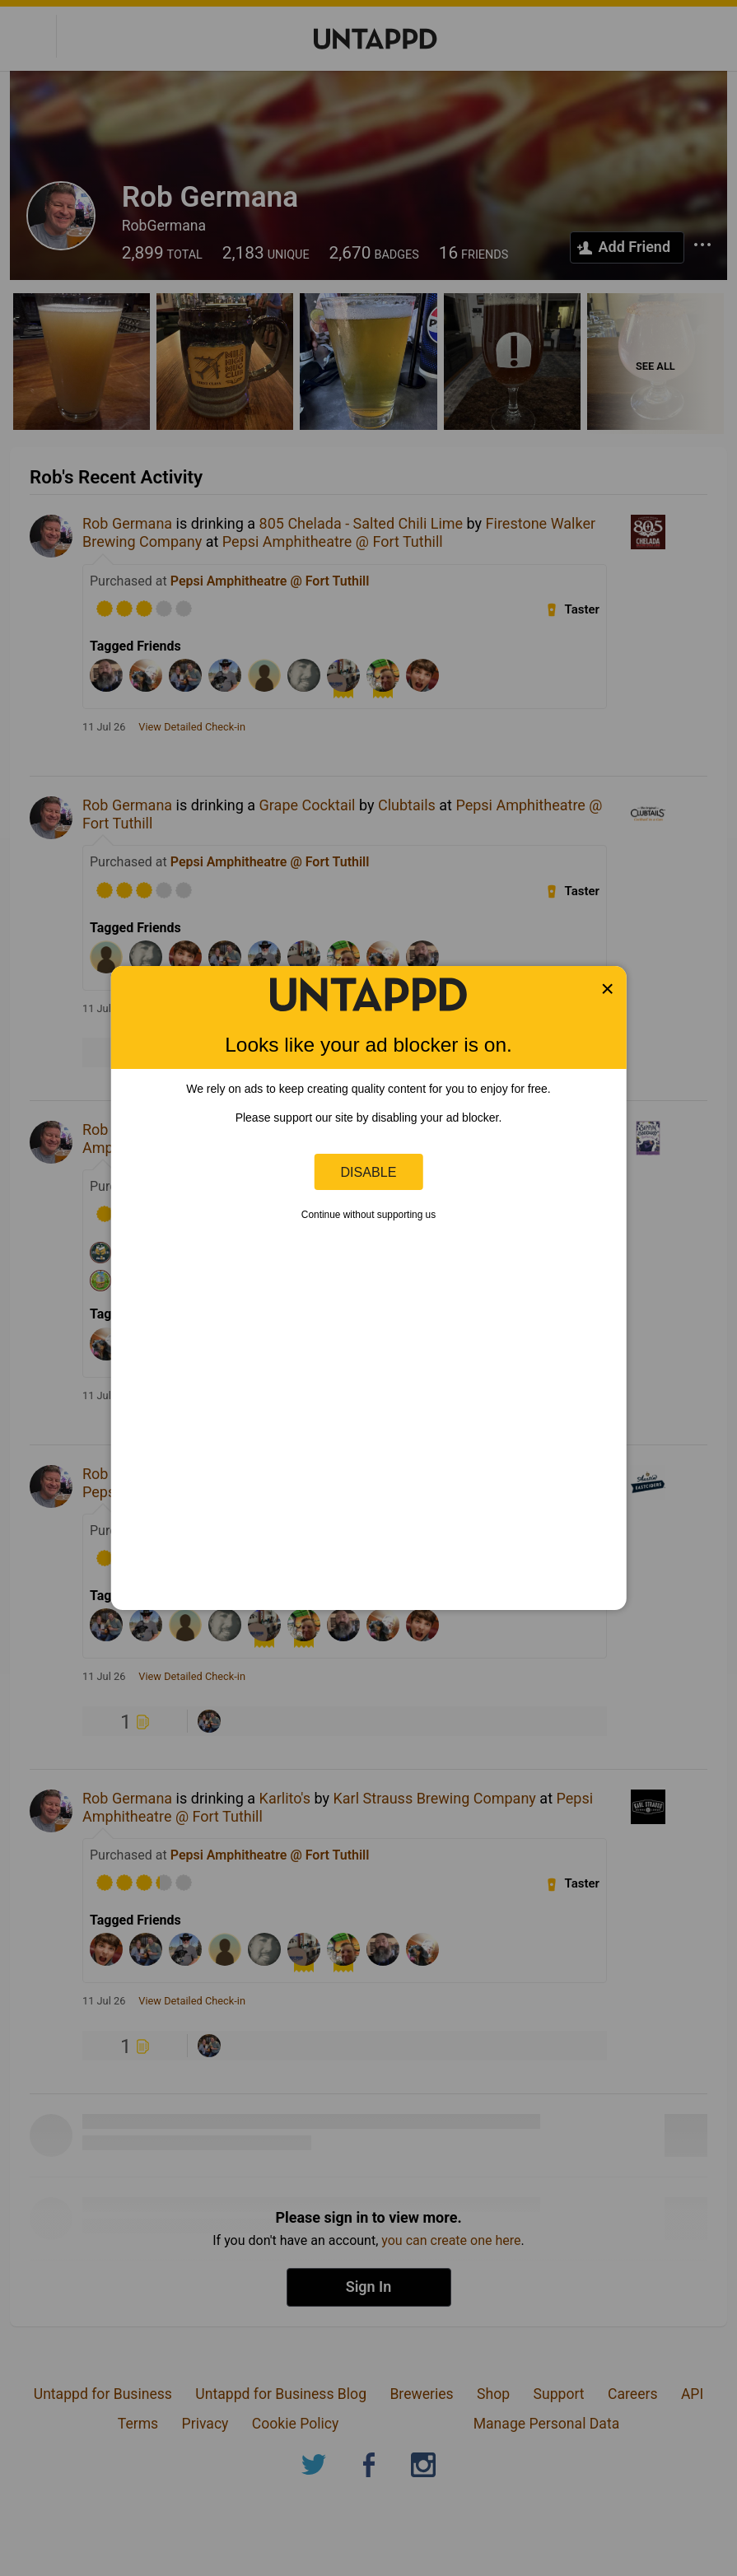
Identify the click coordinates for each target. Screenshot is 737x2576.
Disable (369, 1171)
